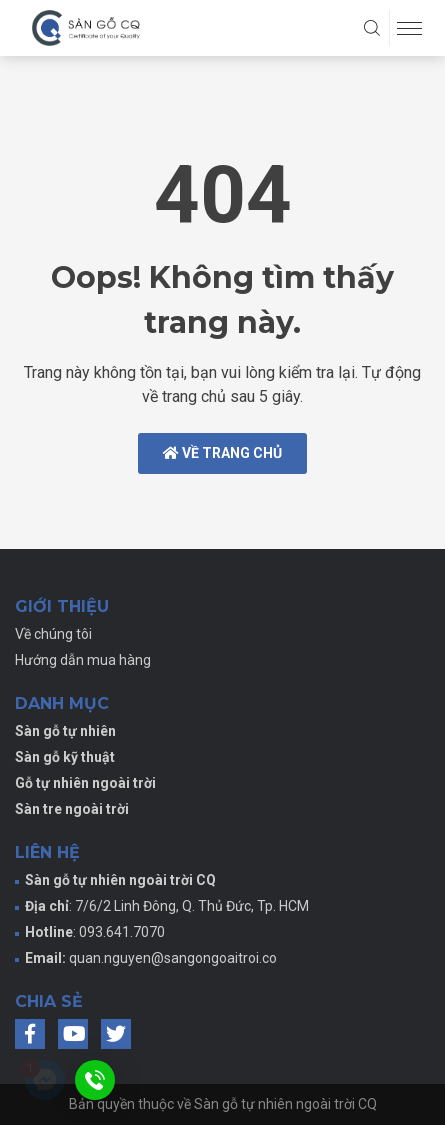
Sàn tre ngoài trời (72, 809)
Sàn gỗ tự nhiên (65, 731)
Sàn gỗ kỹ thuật (65, 757)
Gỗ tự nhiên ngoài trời (85, 783)
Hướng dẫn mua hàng (83, 660)
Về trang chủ (222, 453)
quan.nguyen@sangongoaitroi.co (173, 958)
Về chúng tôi (53, 634)
